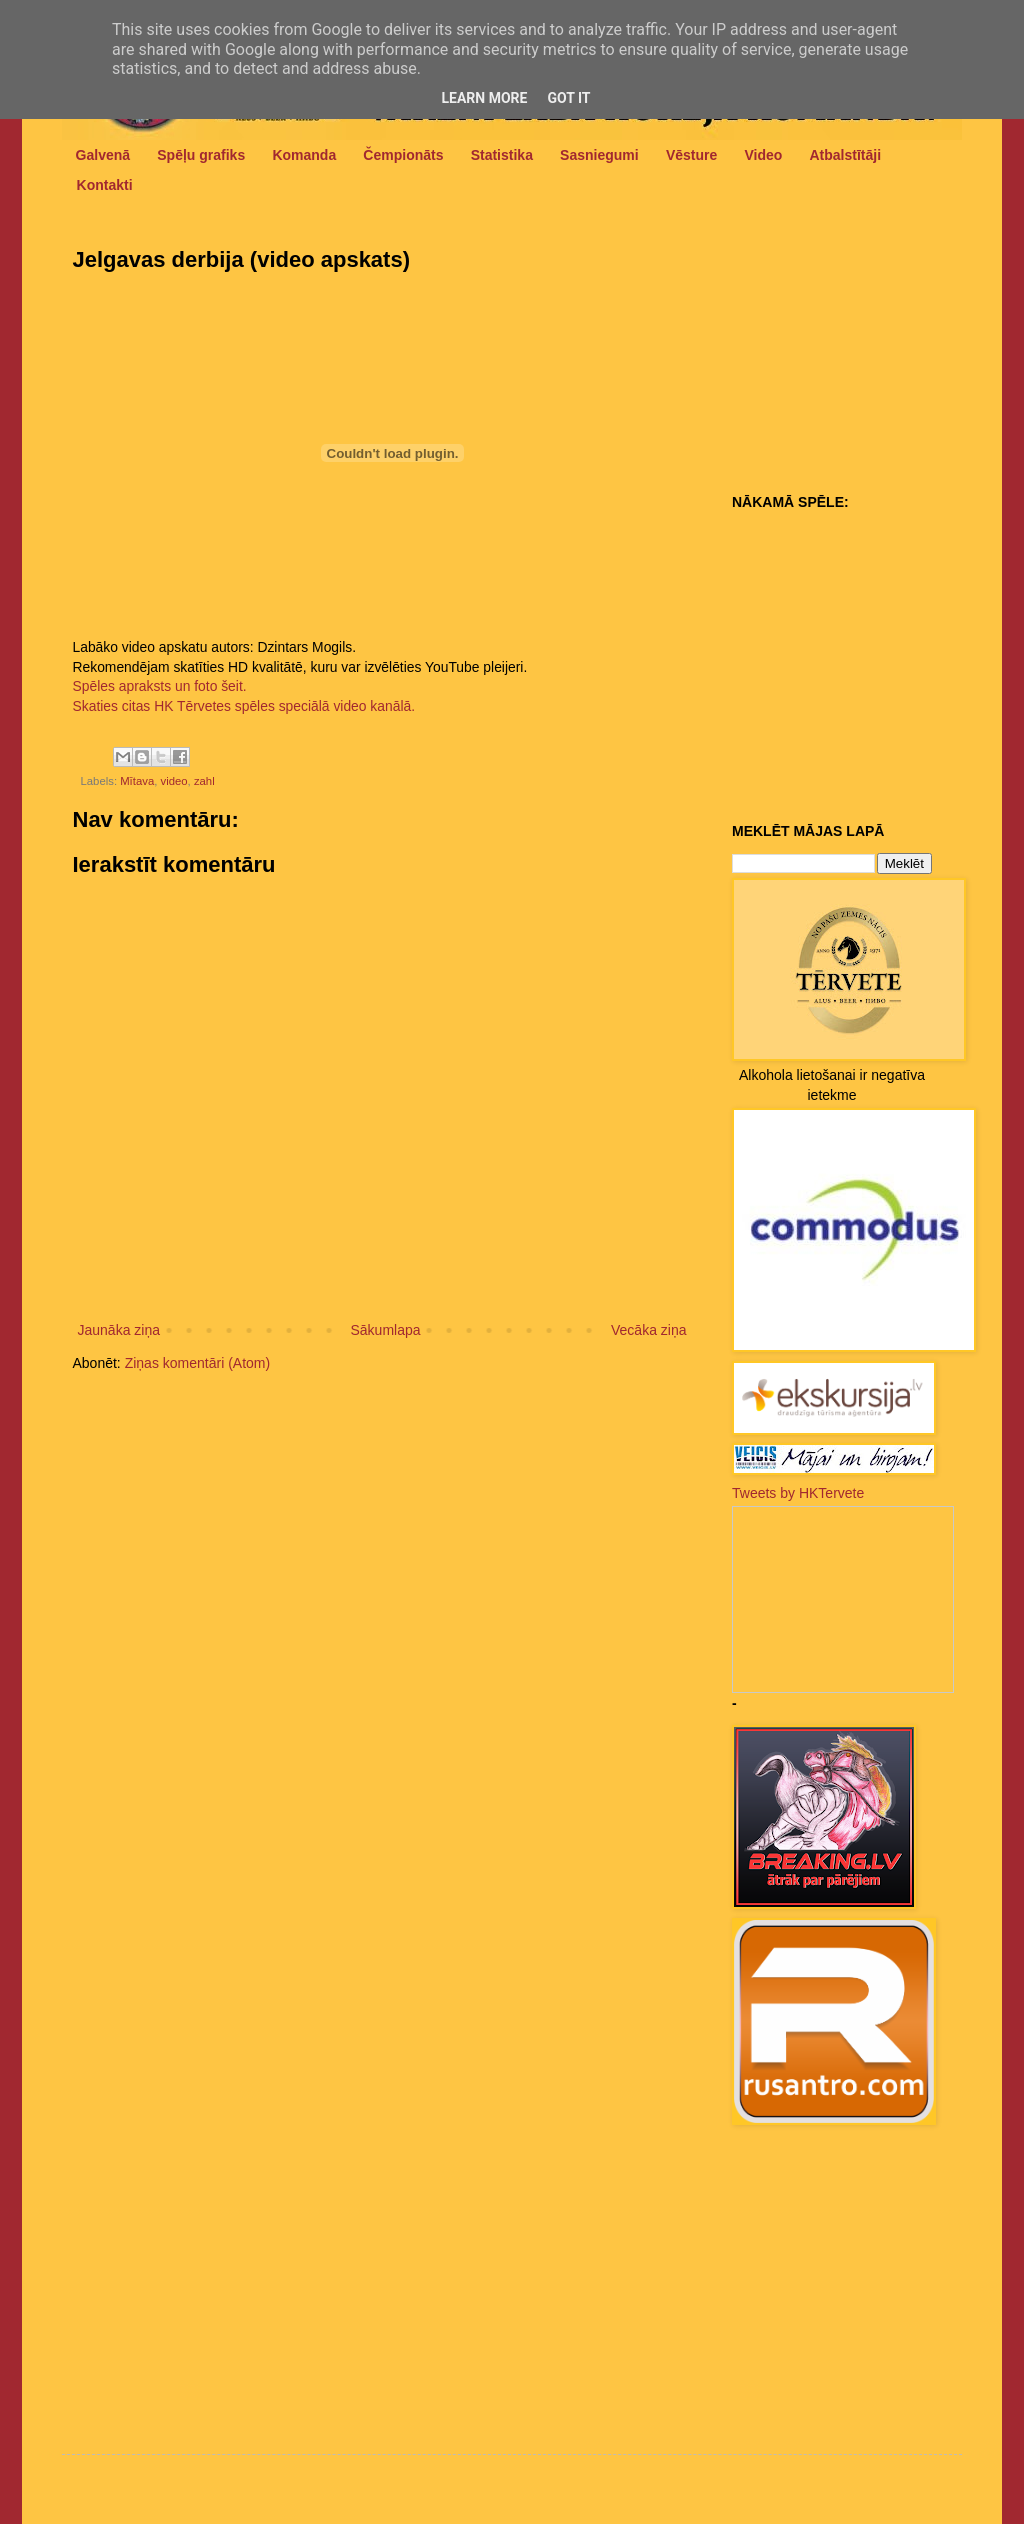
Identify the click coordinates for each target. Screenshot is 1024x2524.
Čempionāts (403, 155)
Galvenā (103, 155)
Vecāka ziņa (649, 1330)
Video (763, 155)
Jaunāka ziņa (119, 1330)
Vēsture (691, 155)
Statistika (502, 155)
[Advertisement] (857, 361)
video (173, 781)
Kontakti (105, 185)
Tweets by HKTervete (798, 1493)
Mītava (137, 781)
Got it (568, 98)
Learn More (484, 98)
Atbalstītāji (846, 155)
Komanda (304, 155)
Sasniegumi (599, 155)
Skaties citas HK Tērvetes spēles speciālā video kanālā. (244, 706)
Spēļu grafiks (201, 155)
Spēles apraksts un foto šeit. (160, 686)
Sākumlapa (385, 1330)
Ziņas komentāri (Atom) (197, 1363)
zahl (204, 781)
